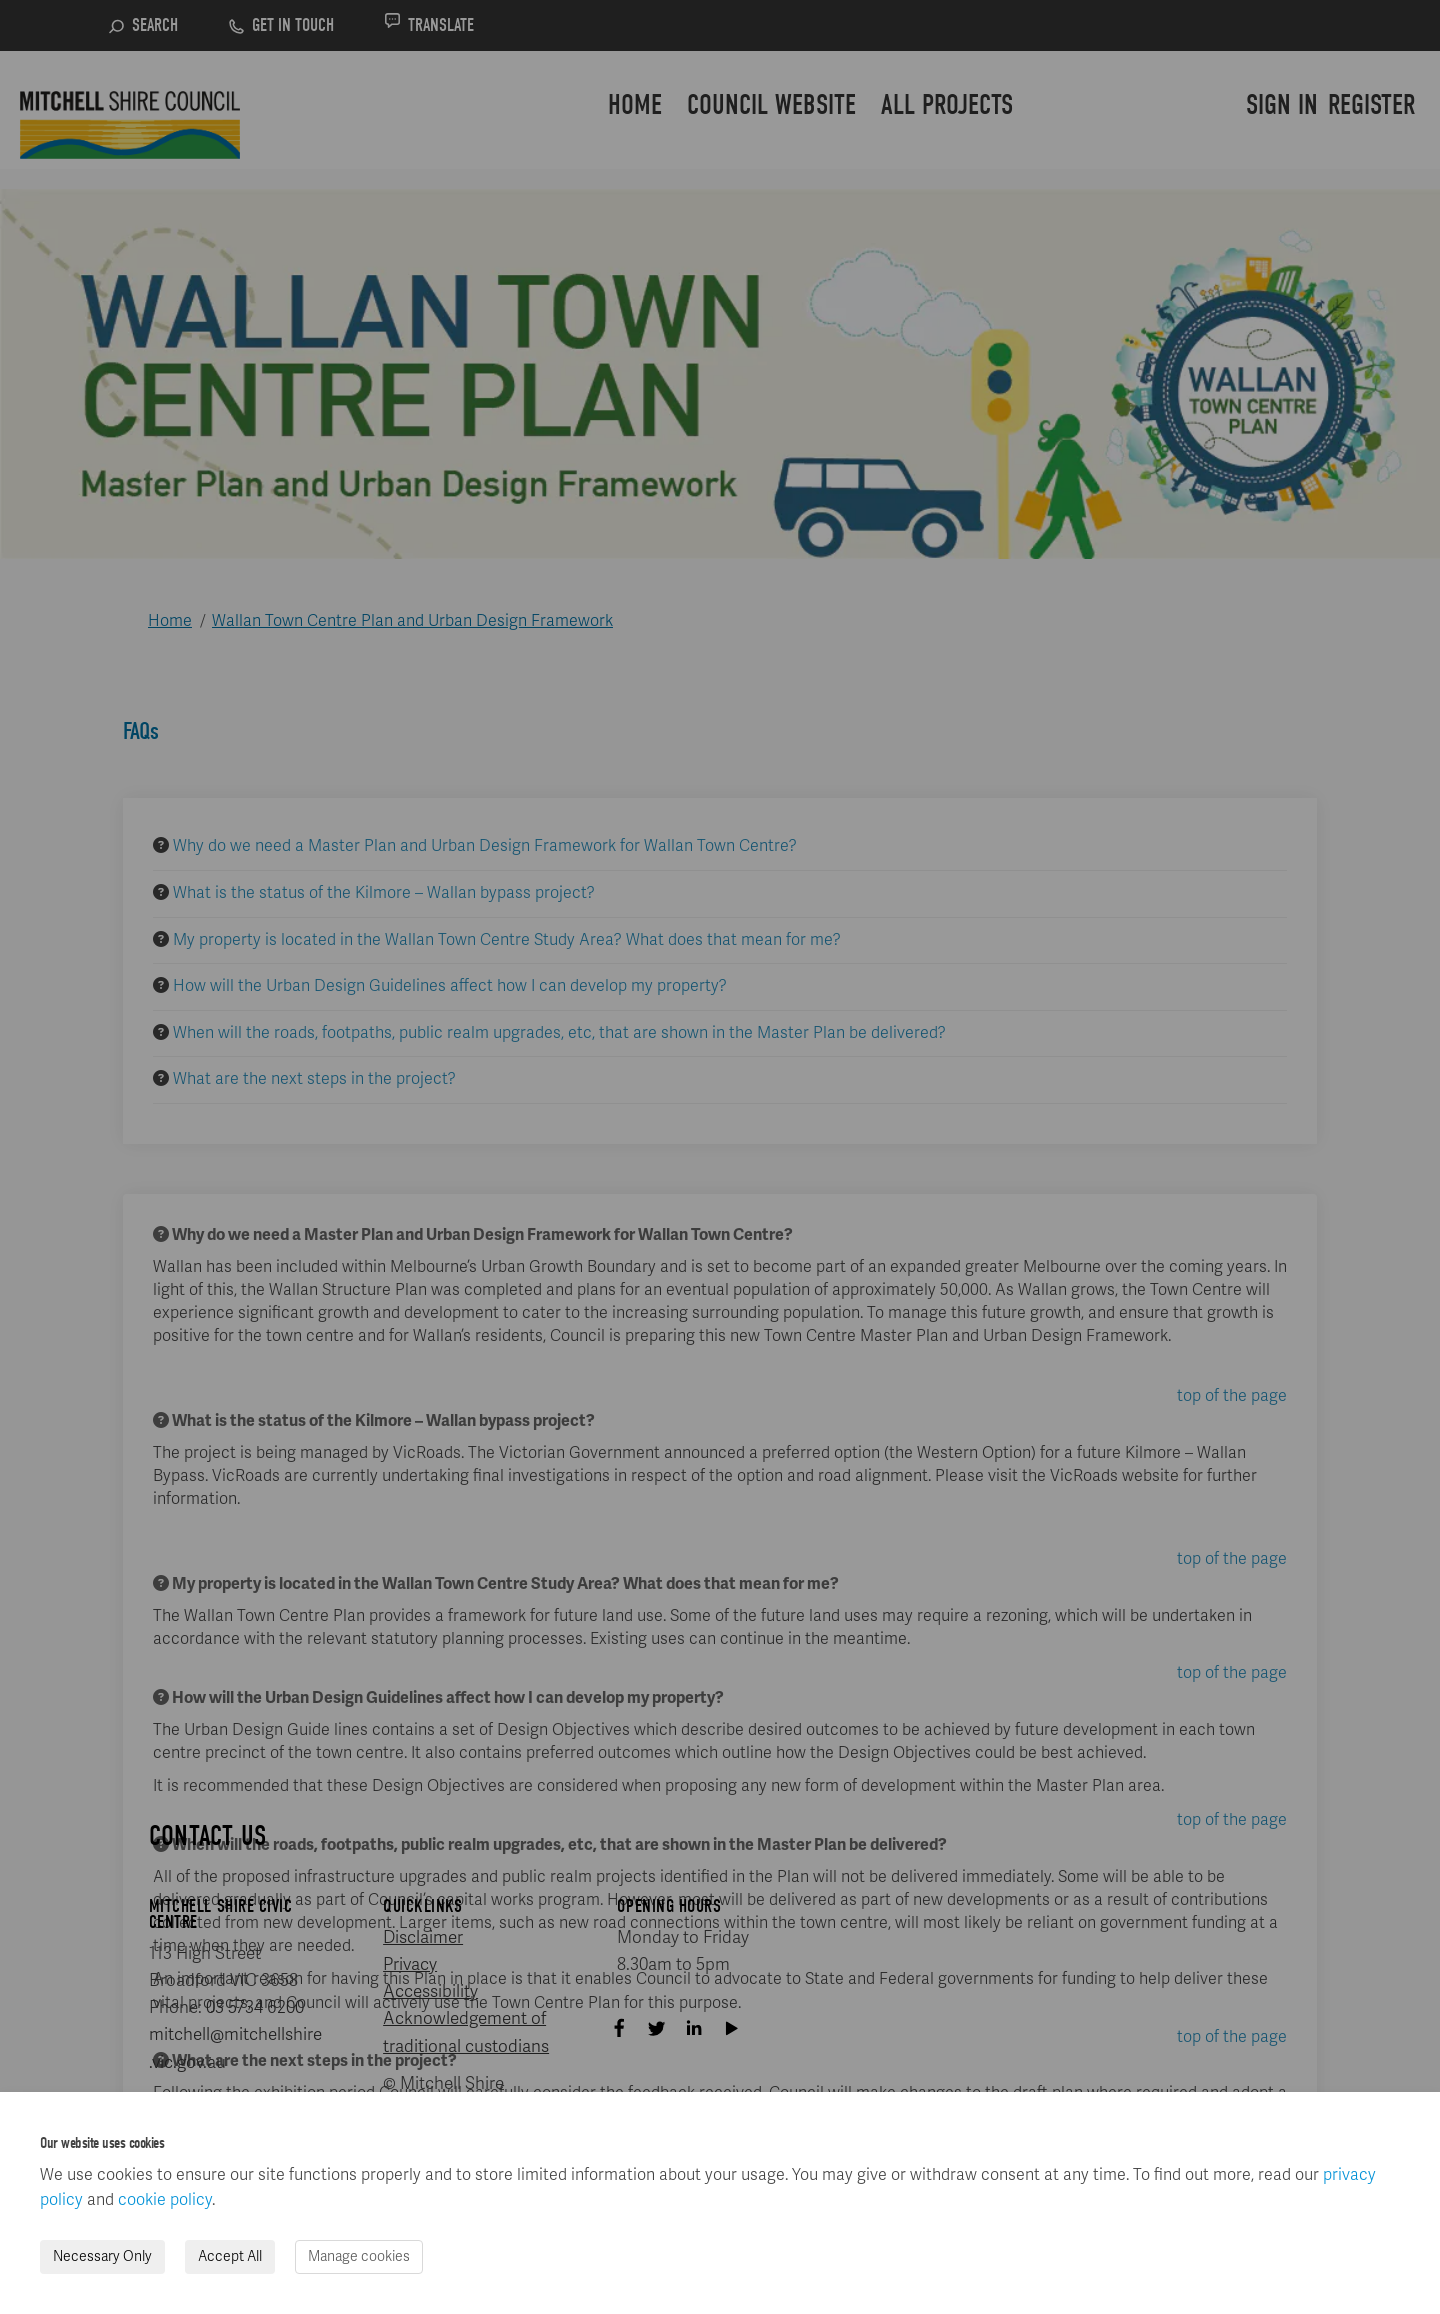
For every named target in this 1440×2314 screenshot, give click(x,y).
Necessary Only (102, 2256)
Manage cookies (359, 2256)
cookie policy (165, 2200)
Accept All (230, 2256)
